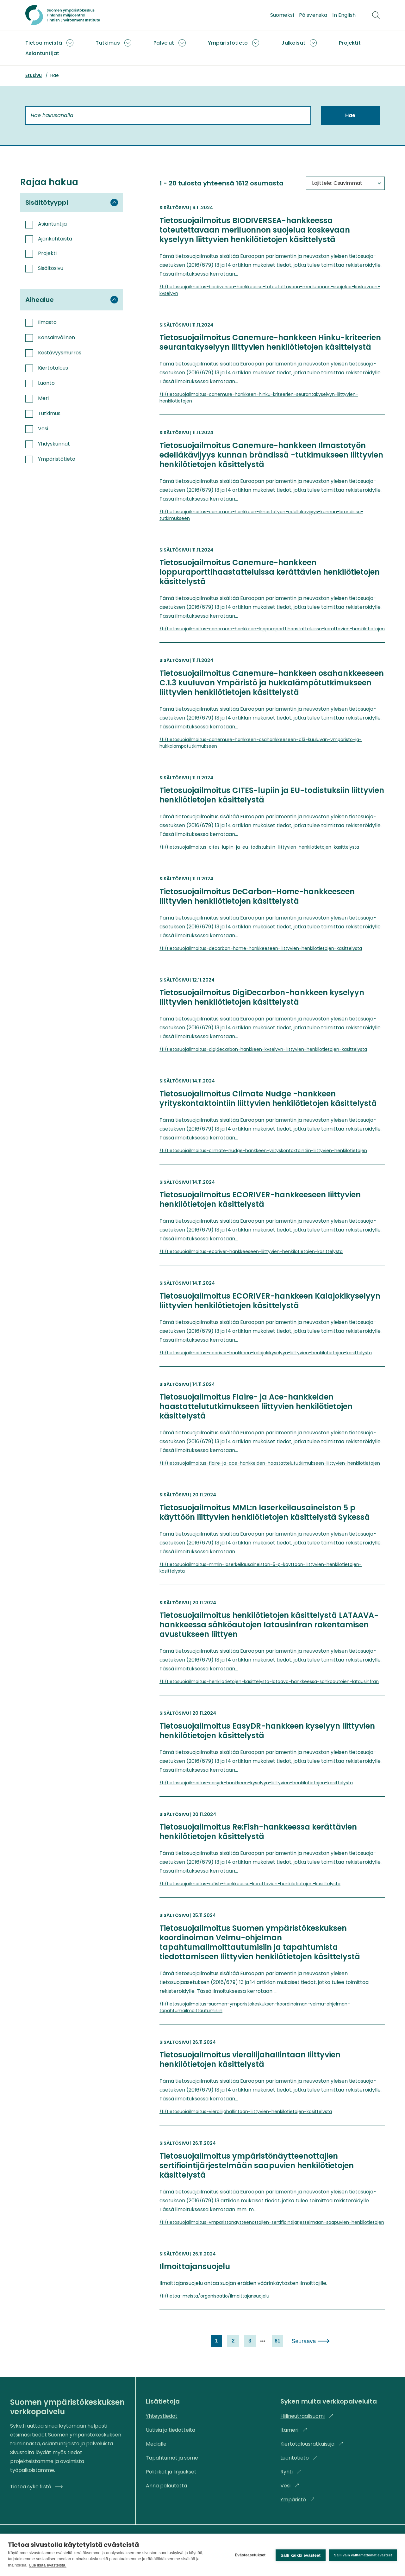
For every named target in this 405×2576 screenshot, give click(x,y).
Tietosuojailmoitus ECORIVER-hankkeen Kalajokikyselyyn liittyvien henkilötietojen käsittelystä (269, 1300)
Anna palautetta (166, 2485)
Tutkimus (108, 43)
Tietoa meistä (43, 43)
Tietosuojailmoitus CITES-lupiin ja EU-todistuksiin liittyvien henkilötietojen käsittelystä (271, 795)
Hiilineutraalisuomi (306, 2416)
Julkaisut (293, 43)
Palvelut (163, 43)
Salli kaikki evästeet (300, 2554)
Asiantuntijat (42, 53)
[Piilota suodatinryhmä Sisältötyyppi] (114, 202)
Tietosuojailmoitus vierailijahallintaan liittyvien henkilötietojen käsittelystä (249, 2059)
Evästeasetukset (249, 2555)
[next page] (261, 2341)
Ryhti (291, 2471)
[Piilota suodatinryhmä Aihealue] (114, 299)
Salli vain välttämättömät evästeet (363, 2554)
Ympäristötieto (228, 43)
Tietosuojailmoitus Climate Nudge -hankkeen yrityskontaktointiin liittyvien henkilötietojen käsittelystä (268, 1098)
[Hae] (376, 15)
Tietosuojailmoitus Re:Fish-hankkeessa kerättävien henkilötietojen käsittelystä (258, 1831)
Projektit (349, 43)
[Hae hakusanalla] (168, 115)
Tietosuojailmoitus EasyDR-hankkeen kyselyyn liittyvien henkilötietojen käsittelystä (267, 1730)
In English (344, 15)
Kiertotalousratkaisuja (311, 2444)
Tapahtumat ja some (172, 2457)
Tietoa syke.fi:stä (36, 2486)
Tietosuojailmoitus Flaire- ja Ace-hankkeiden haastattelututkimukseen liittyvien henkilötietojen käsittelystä (255, 1406)
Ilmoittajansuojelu (194, 2266)
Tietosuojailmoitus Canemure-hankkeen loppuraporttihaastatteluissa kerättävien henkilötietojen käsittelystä (269, 572)
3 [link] (248, 2340)
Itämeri (293, 2430)
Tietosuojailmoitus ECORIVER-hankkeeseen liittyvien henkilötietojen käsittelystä (260, 1199)
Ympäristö (297, 2499)
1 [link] (215, 2340)
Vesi (289, 2485)
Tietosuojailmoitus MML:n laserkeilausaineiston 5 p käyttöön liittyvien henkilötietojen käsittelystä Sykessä (264, 1512)
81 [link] (277, 2340)
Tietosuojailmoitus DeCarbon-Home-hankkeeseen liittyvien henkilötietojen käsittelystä (257, 896)
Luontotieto (299, 2457)
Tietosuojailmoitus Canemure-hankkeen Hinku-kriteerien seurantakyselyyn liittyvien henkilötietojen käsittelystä (270, 342)
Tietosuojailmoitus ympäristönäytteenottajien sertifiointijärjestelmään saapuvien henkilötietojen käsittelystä (256, 2165)
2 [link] (231, 2340)
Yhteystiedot (162, 2416)
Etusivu (33, 75)
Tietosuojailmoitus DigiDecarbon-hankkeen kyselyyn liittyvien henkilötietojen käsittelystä (261, 997)
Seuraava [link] (305, 2341)
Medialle (156, 2444)
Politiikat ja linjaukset (171, 2471)
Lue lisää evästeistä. (47, 2565)
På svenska (313, 15)
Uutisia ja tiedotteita (170, 2430)
